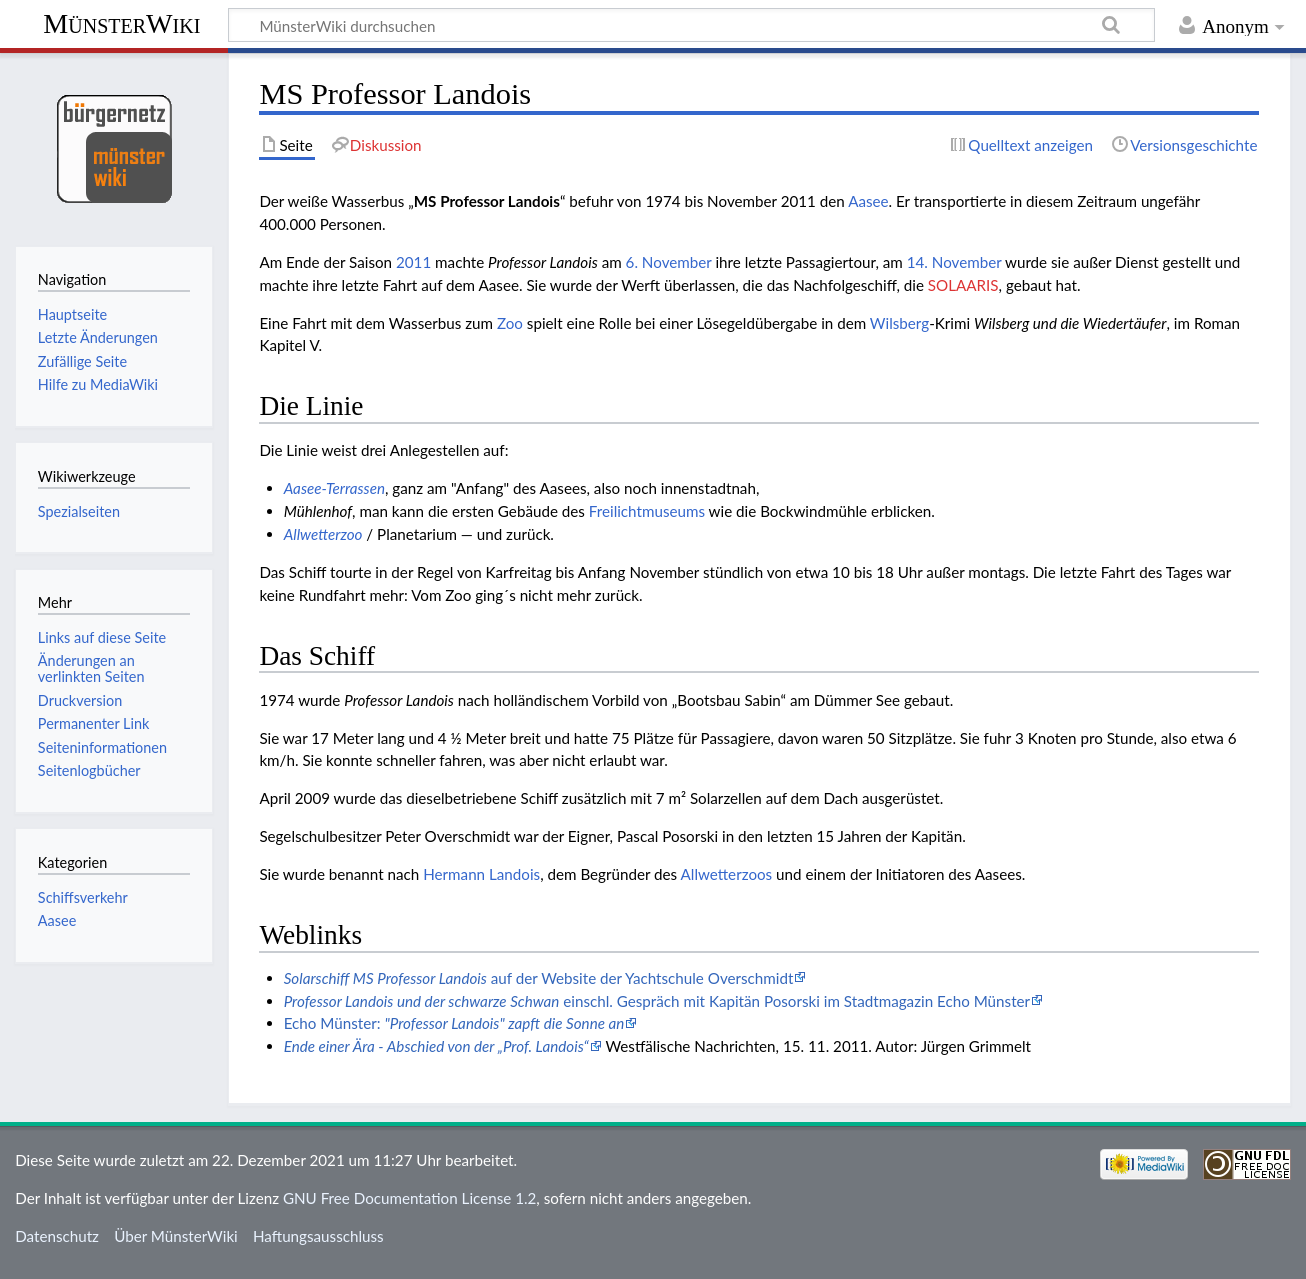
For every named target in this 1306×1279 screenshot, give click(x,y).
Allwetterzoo (323, 534)
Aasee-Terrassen (334, 488)
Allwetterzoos (727, 874)
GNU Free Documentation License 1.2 (409, 1198)
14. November (954, 262)
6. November (669, 262)
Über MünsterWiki (176, 1236)
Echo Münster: (454, 1023)
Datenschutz (57, 1236)
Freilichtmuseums (647, 511)
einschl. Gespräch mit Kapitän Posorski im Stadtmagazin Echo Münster (657, 1001)
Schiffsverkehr (83, 897)
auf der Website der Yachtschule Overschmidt (539, 978)
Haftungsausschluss (318, 1236)
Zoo (510, 323)
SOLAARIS (963, 285)
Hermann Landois (481, 874)
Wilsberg (899, 323)
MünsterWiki (121, 23)
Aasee (868, 201)
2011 (413, 262)
